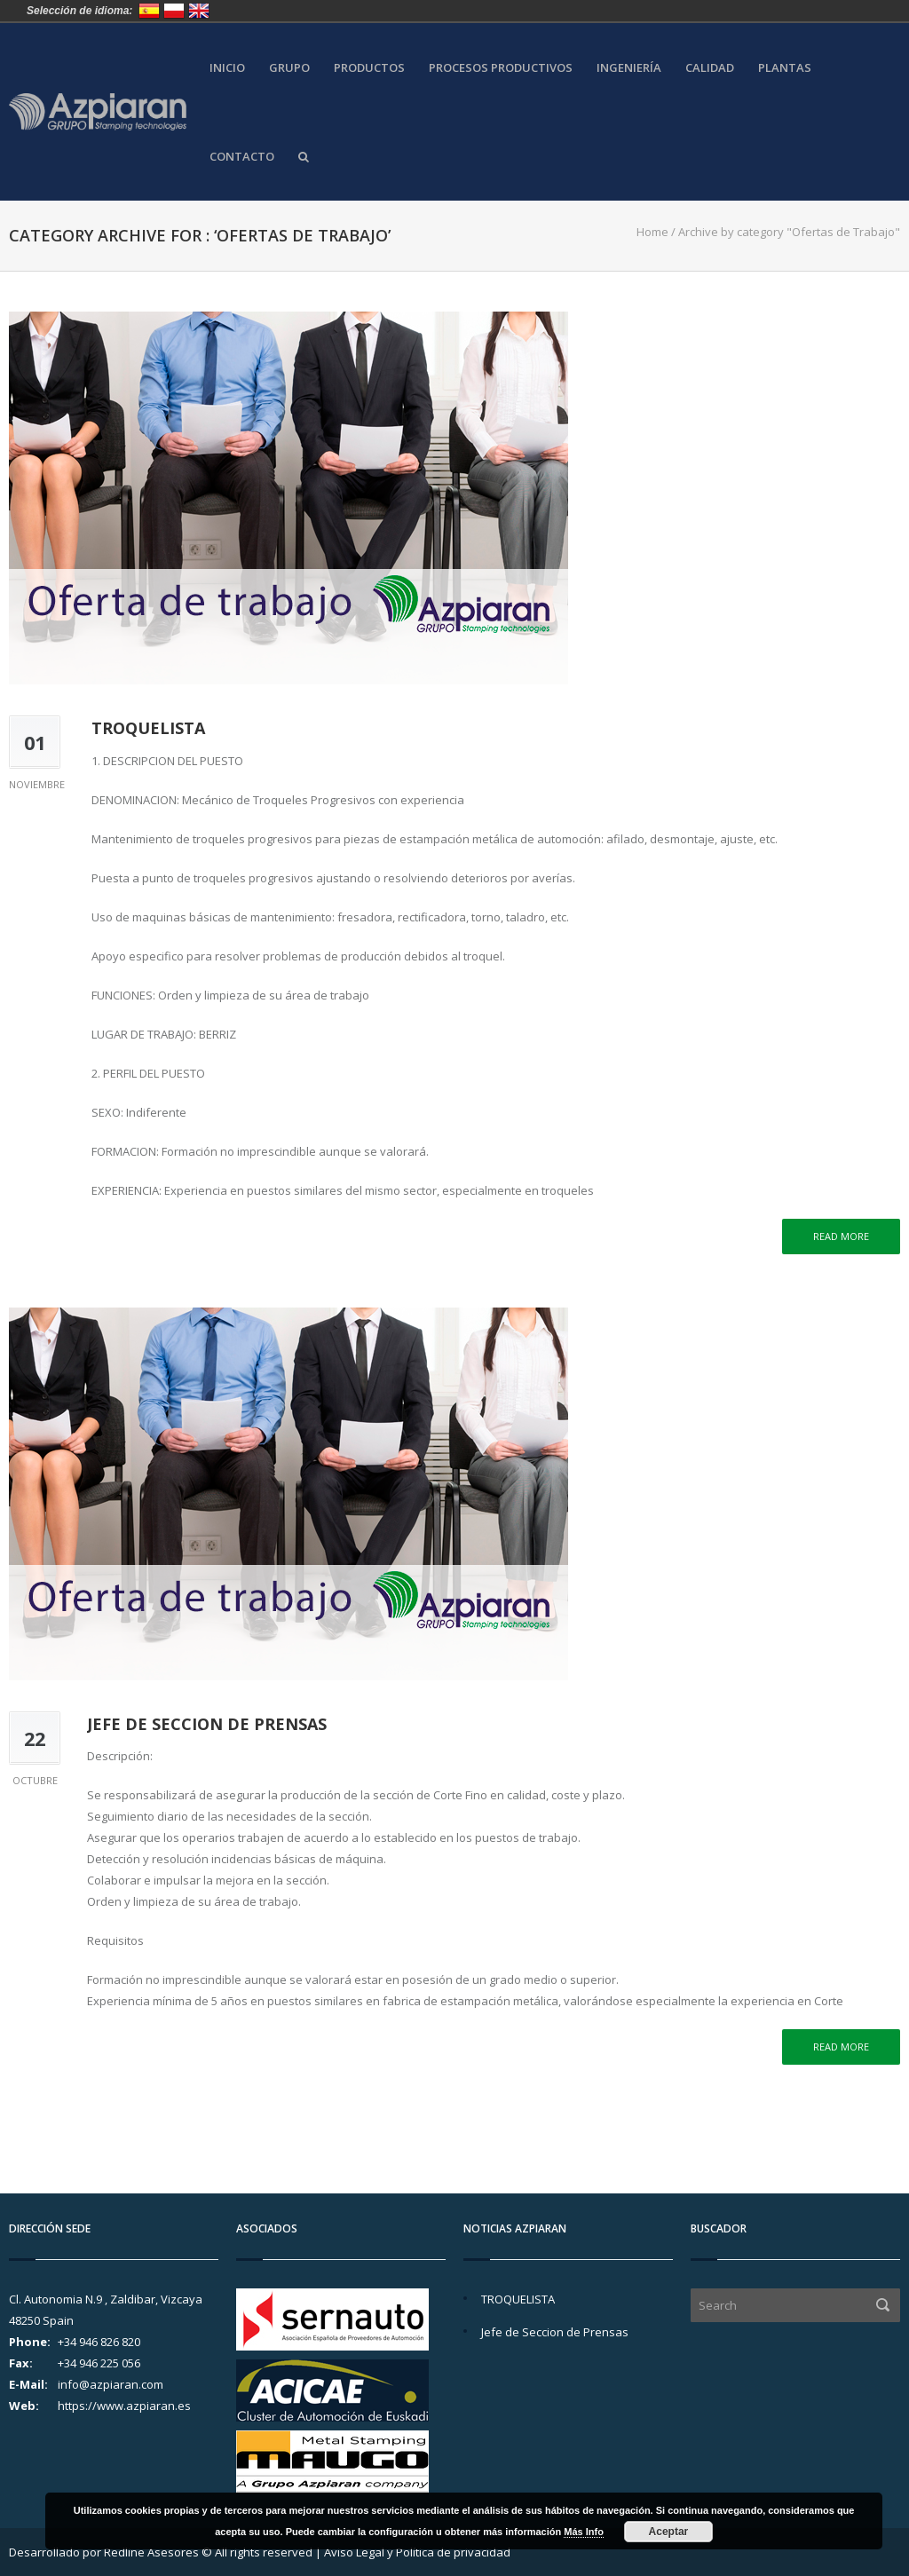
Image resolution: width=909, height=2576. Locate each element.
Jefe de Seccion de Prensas (207, 1723)
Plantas (784, 68)
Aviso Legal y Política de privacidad (417, 2552)
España (149, 10)
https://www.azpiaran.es (124, 2406)
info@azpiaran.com (110, 2384)
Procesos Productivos (501, 68)
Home (652, 232)
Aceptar (669, 2531)
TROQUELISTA (148, 728)
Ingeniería (629, 68)
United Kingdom (198, 10)
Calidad (709, 68)
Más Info (584, 2531)
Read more (841, 1236)
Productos (369, 68)
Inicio (227, 68)
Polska (174, 10)
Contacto (241, 156)
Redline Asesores (151, 2552)
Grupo (289, 68)
